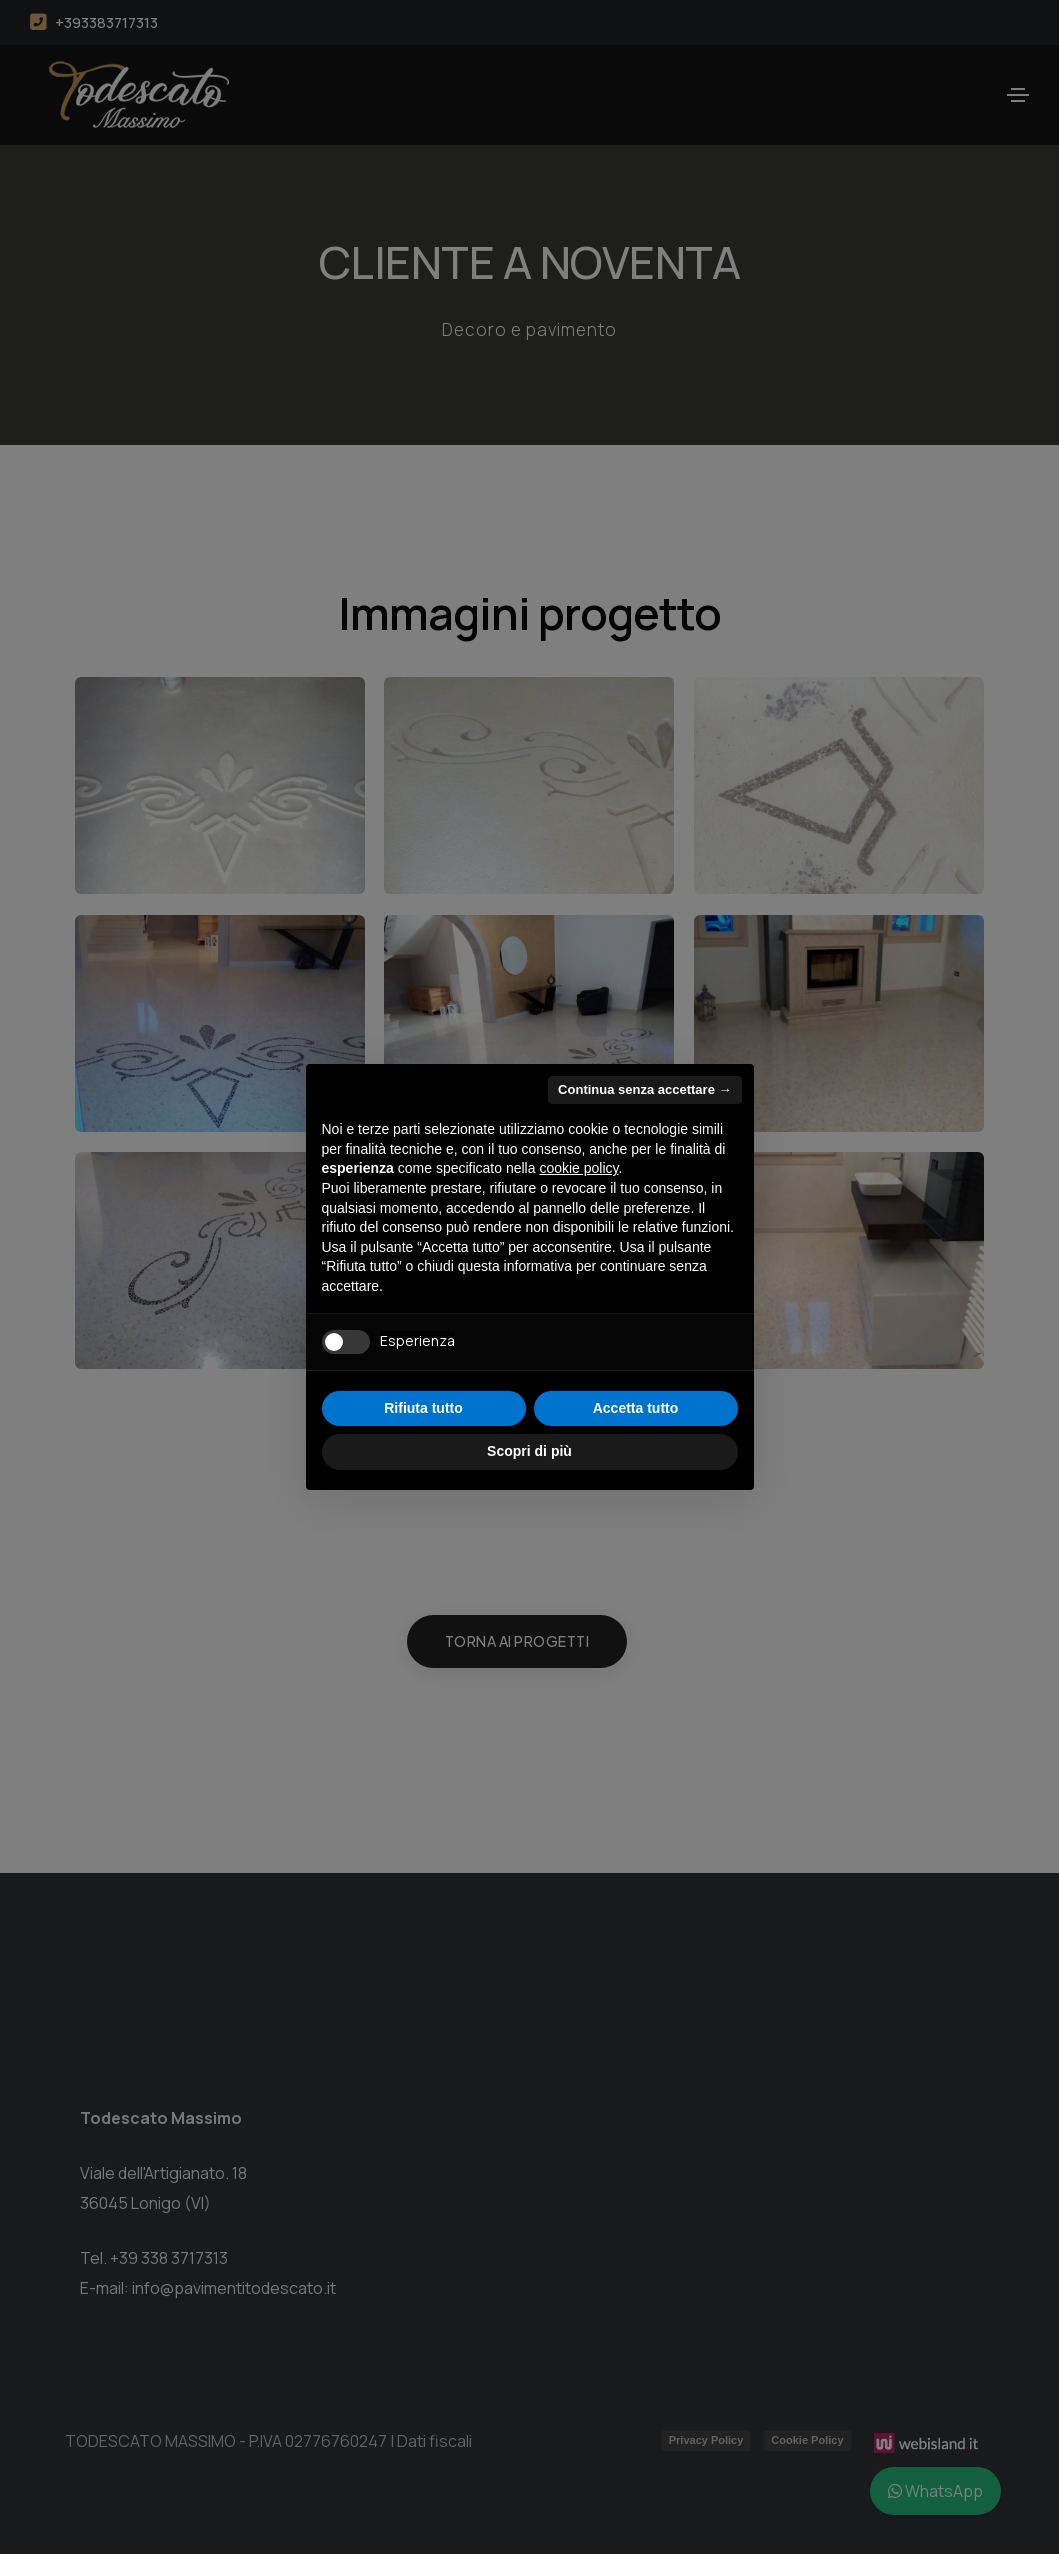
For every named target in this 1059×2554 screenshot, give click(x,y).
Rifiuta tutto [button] (423, 1408)
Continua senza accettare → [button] (644, 1089)
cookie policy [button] (578, 1168)
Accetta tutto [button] (636, 1408)
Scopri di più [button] (529, 1451)
